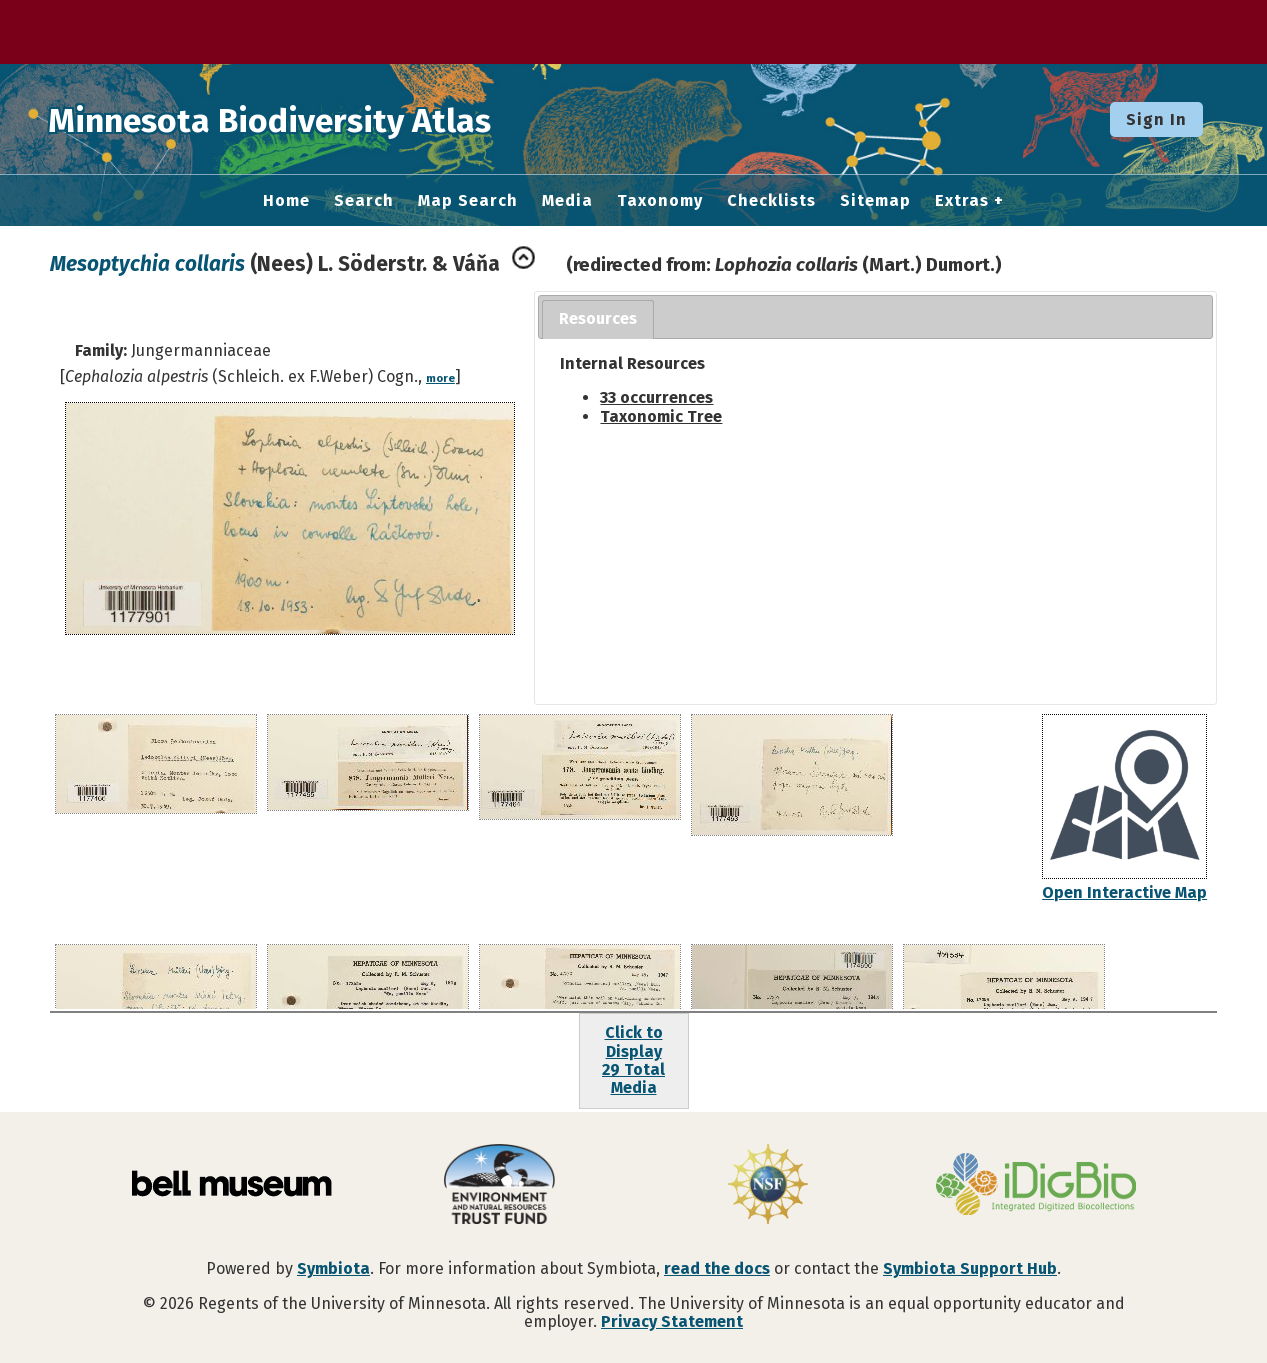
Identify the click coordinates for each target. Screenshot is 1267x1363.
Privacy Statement (672, 1321)
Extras (962, 201)
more (440, 378)
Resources (598, 318)
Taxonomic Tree (661, 416)
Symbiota (333, 1268)
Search (364, 201)
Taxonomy (660, 201)
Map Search (468, 201)
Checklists (771, 201)
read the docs (717, 1268)
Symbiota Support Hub (970, 1268)
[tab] (598, 319)
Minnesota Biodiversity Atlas (311, 119)
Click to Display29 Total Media (633, 1060)
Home (286, 201)
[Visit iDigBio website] (1036, 1186)
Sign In (1156, 119)
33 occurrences (656, 397)
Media (567, 201)
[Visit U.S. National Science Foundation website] (768, 1186)
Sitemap (875, 201)
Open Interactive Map (1124, 892)
